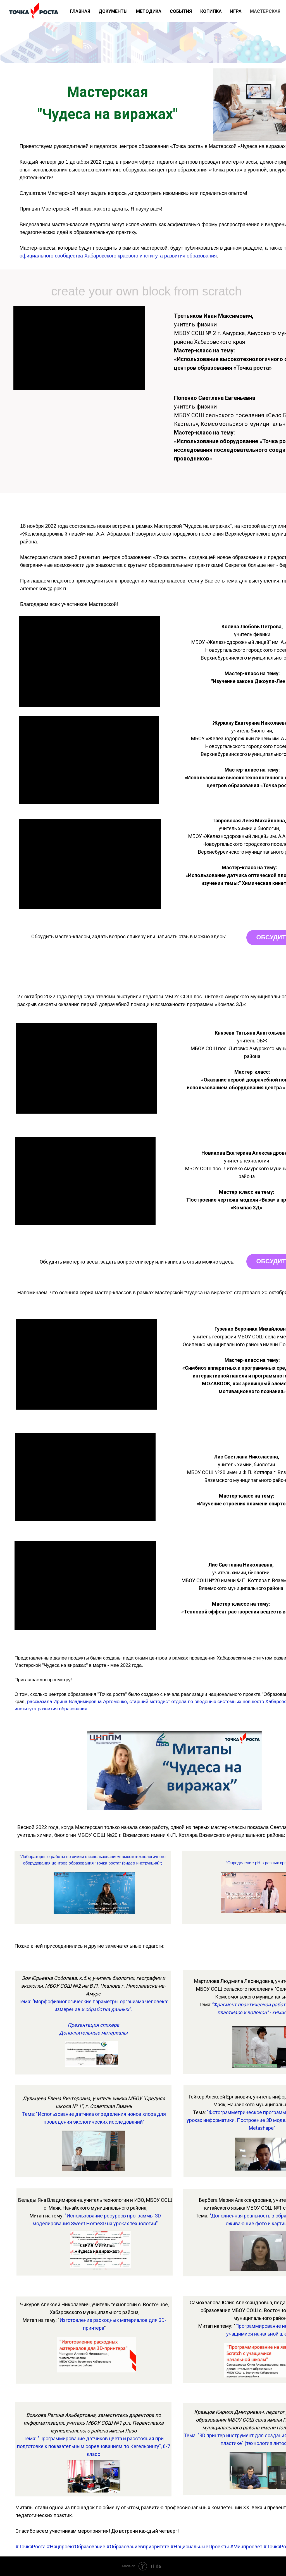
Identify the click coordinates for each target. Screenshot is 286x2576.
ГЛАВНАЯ (80, 11)
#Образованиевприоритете (137, 2546)
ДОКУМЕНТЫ (113, 11)
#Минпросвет (246, 2546)
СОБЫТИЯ (181, 11)
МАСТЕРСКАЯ (265, 11)
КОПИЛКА (211, 11)
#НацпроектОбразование (76, 2546)
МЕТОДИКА (148, 11)
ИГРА (236, 11)
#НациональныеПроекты (199, 2546)
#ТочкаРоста (30, 2546)
